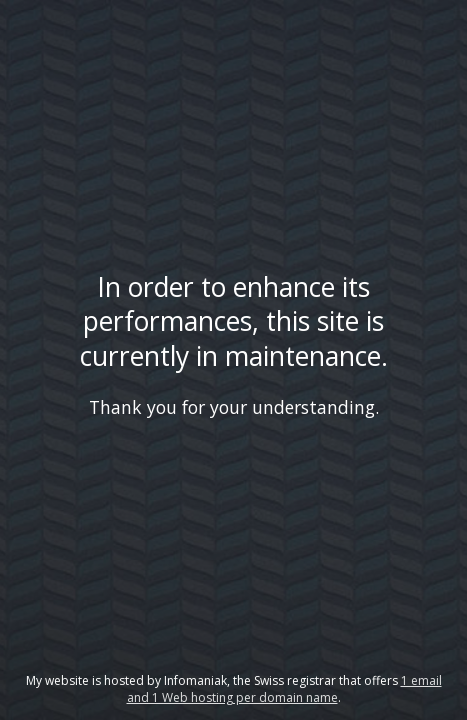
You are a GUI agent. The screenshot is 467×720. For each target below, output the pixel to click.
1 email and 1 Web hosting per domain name (284, 689)
